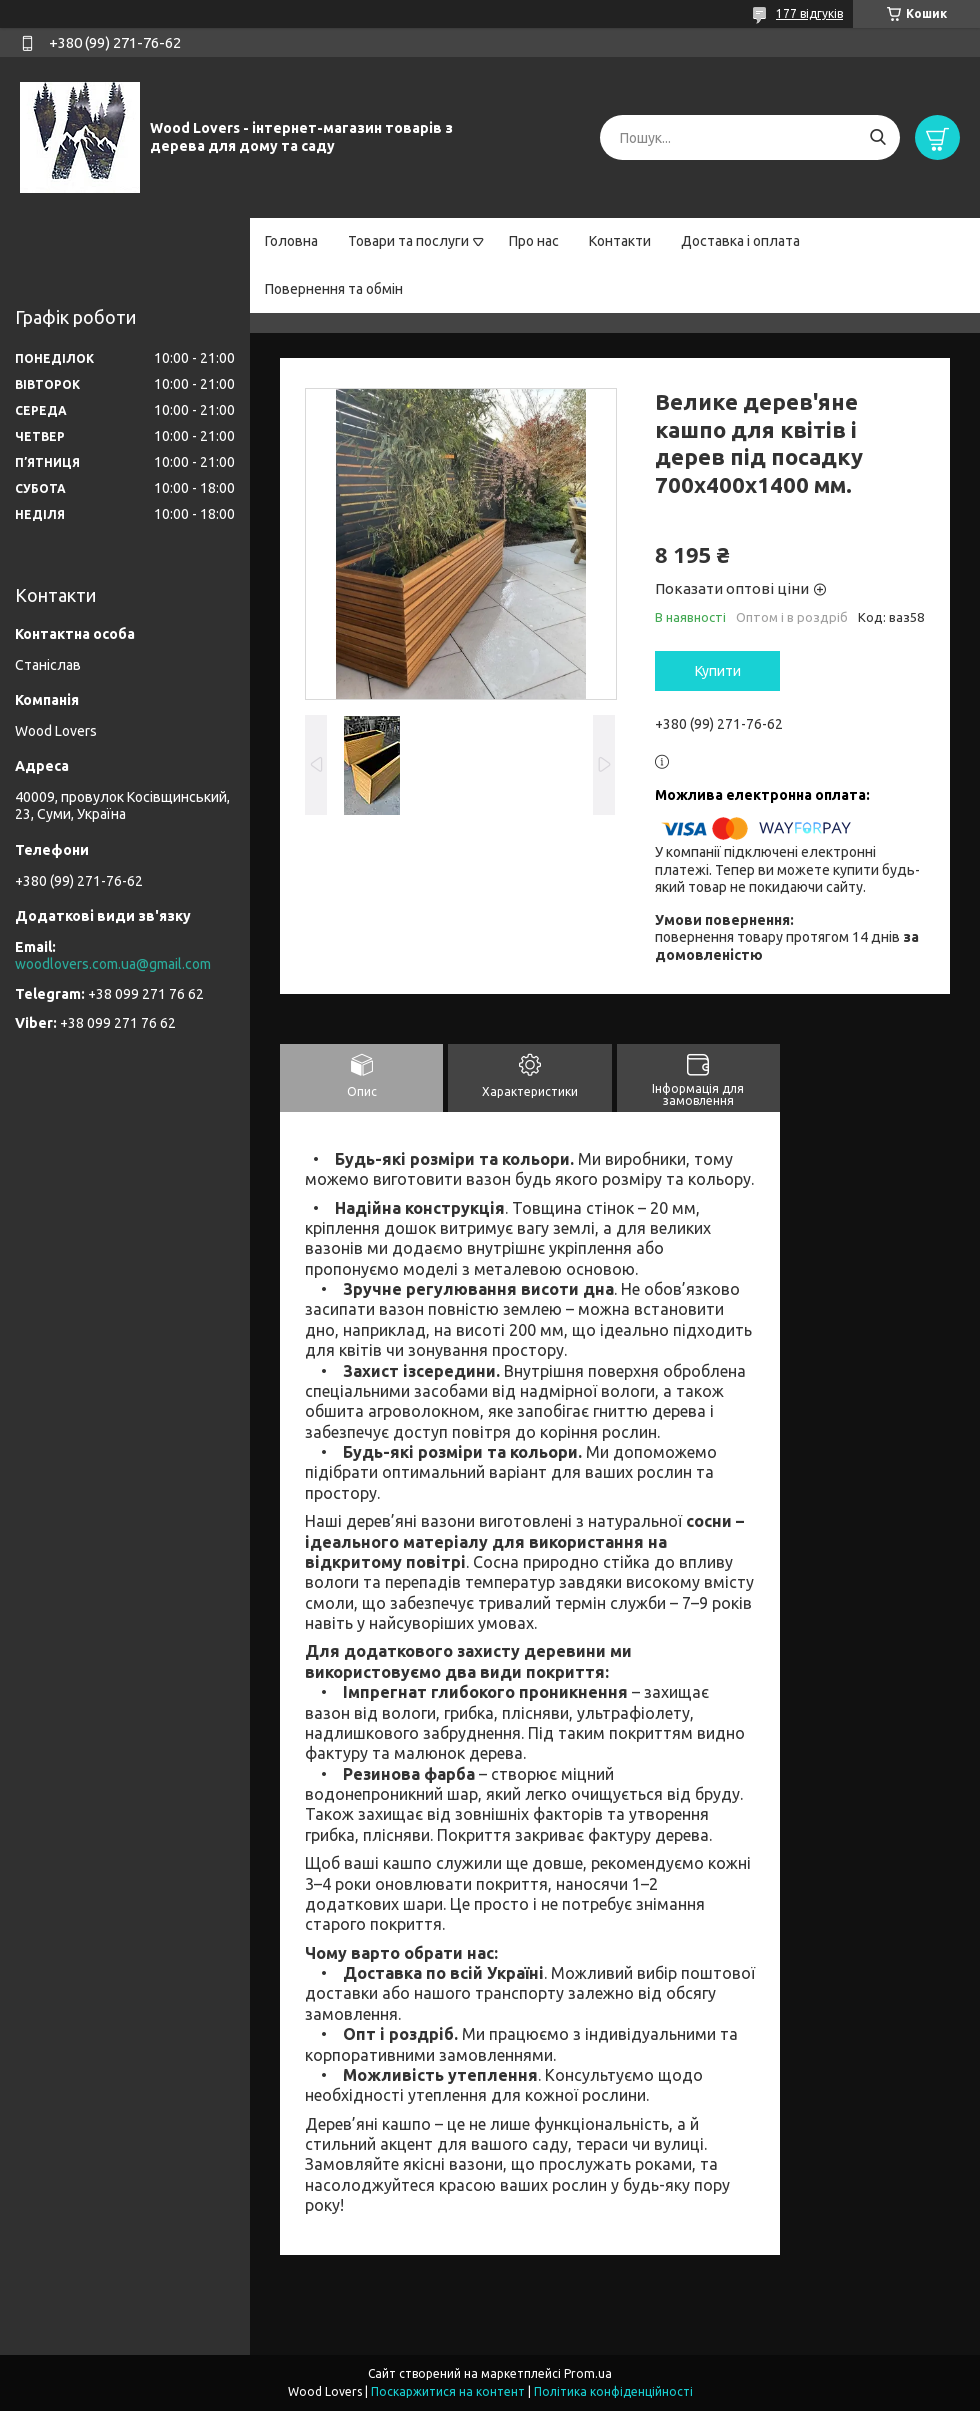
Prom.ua (588, 2373)
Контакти (620, 241)
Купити (718, 671)
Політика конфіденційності (613, 2391)
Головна (291, 241)
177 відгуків (809, 13)
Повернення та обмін (334, 289)
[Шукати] (877, 137)
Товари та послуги (408, 241)
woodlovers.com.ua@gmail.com (113, 964)
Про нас (534, 241)
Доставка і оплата (740, 241)
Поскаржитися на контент (448, 2391)
